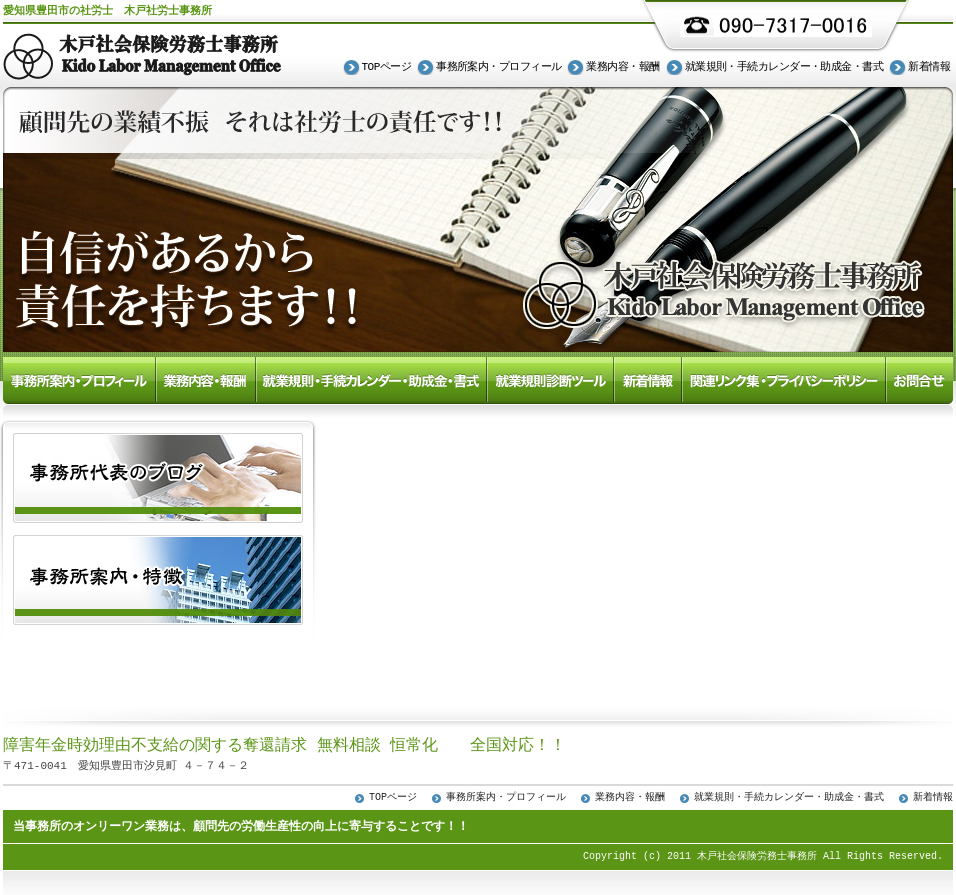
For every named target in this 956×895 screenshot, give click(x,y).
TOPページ (387, 67)
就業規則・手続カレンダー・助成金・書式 (784, 67)
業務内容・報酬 (622, 67)
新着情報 (929, 67)
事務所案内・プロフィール (498, 67)
